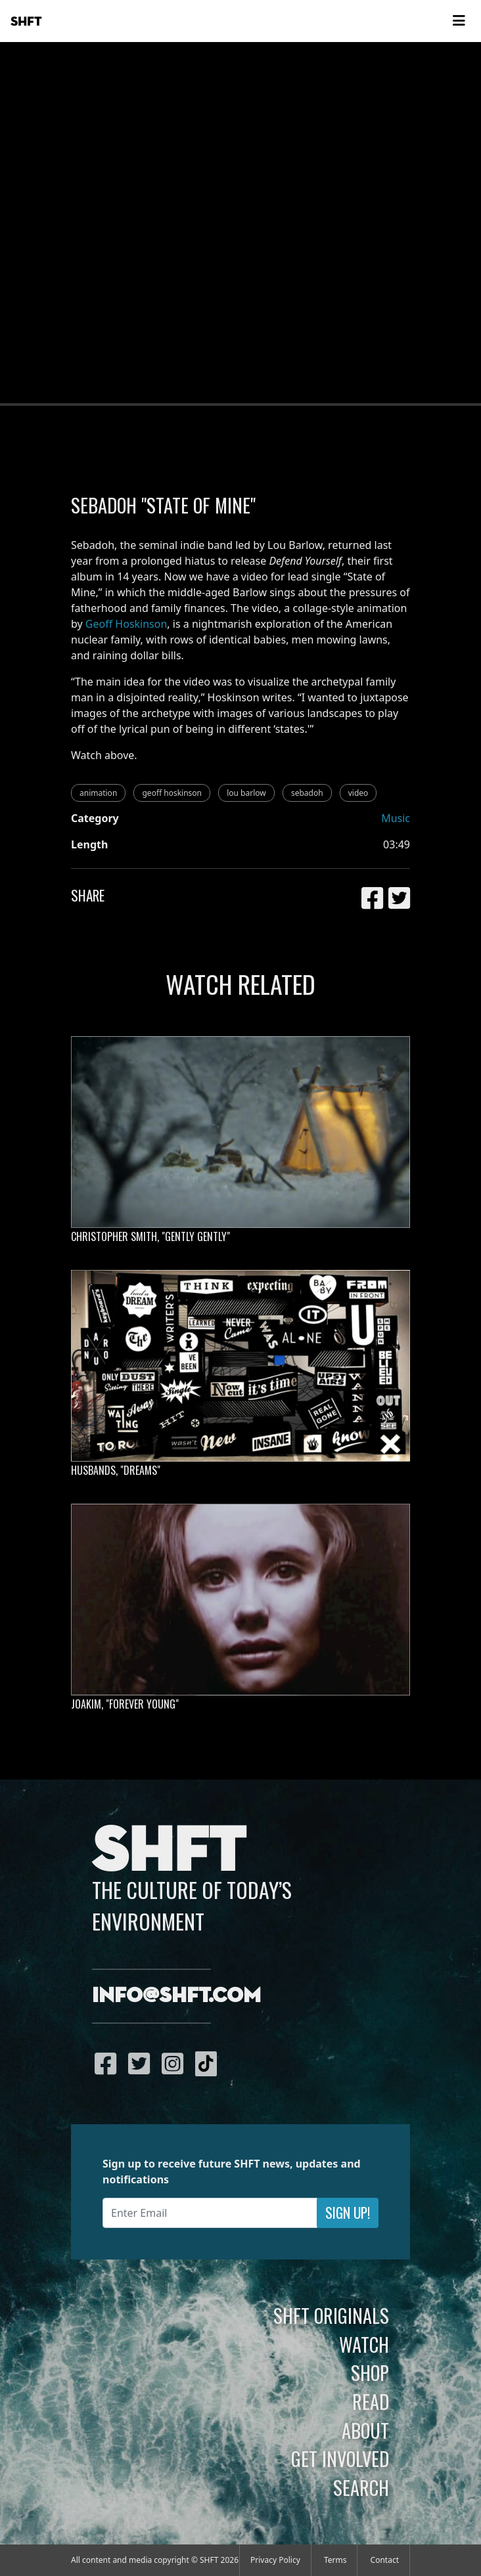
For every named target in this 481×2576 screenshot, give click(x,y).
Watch (364, 2344)
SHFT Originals (331, 2315)
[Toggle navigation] (458, 21)
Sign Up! (347, 2212)
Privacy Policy (275, 2559)
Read (370, 2401)
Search (361, 2487)
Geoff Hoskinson (126, 624)
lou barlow (246, 792)
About (365, 2430)
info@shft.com (176, 1996)
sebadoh (307, 792)
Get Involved (340, 2458)
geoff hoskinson (172, 792)
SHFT (26, 21)
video (358, 792)
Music (395, 818)
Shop (370, 2372)
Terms (335, 2559)
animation (98, 792)
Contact (385, 2559)
